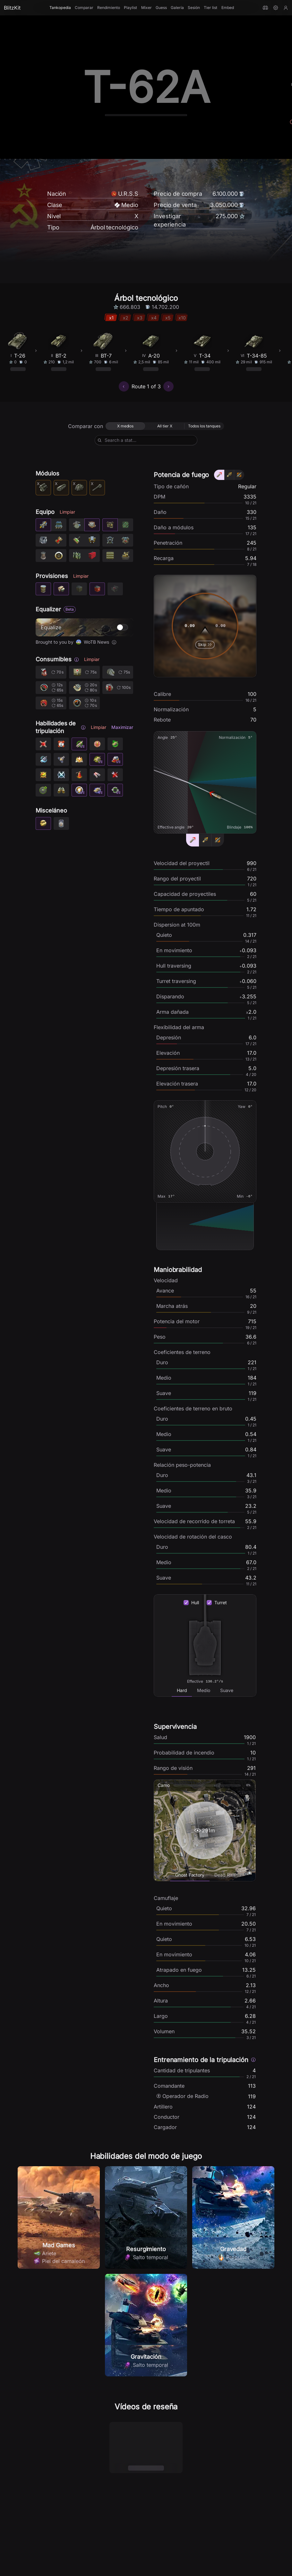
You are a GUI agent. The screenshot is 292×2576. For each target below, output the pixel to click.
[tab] (182, 1690)
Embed (227, 7)
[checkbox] (186, 1602)
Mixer (146, 7)
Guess (161, 7)
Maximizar (122, 727)
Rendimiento (108, 7)
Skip (205, 644)
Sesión (194, 7)
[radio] (125, 426)
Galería (177, 7)
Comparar (84, 7)
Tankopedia (60, 7)
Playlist (130, 7)
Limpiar (67, 512)
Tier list (210, 7)
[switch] (122, 627)
